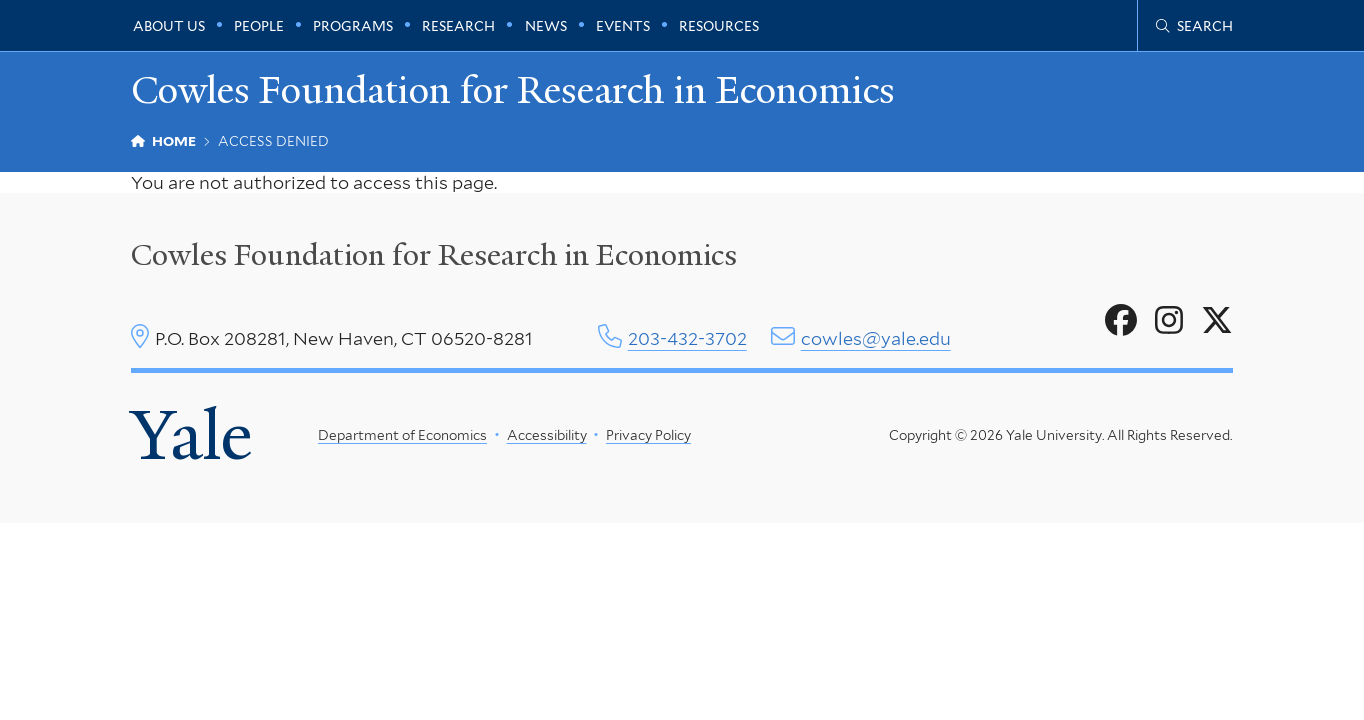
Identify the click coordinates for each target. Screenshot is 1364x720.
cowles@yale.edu (876, 338)
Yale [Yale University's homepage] (191, 435)
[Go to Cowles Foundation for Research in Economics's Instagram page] (1169, 321)
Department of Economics (402, 435)
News (546, 26)
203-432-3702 (687, 338)
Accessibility (546, 435)
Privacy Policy (648, 435)
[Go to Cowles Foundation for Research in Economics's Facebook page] (1121, 321)
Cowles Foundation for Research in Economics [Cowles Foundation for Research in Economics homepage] (513, 90)
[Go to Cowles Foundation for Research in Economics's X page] (1217, 321)
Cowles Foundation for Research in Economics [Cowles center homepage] (434, 255)
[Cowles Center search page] (1194, 26)
